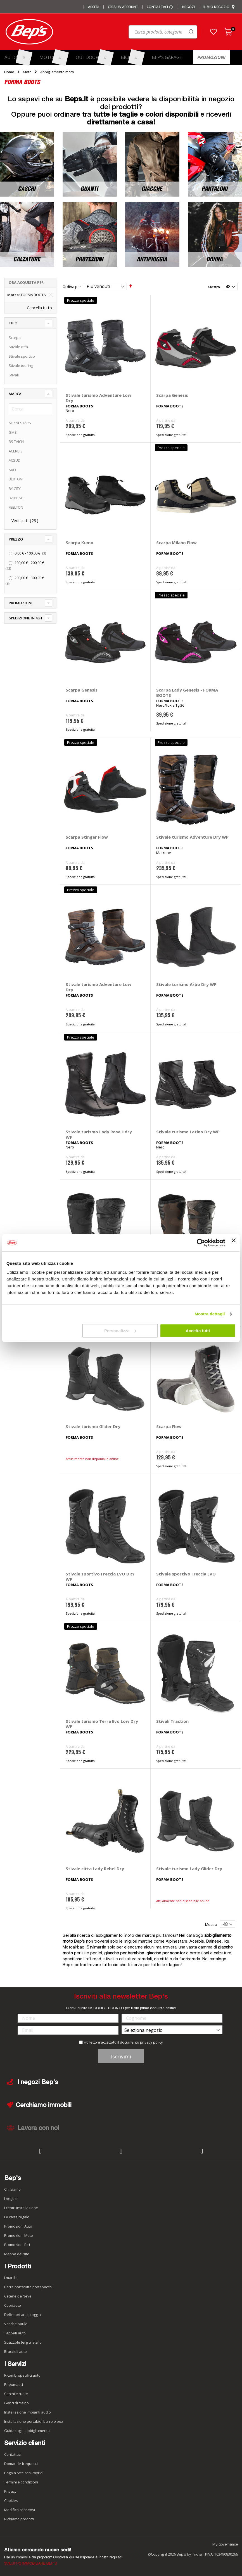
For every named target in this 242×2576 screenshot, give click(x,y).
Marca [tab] (15, 393)
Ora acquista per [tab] (26, 282)
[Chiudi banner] (234, 1242)
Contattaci (160, 7)
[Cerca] (30, 409)
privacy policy (151, 2042)
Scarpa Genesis (172, 395)
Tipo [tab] (13, 322)
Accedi (93, 7)
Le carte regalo (16, 2216)
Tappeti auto (15, 2333)
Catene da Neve (18, 2296)
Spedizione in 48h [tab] (25, 618)
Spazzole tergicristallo (23, 2342)
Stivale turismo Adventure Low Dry (98, 397)
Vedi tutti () (24, 520)
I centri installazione (21, 2207)
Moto (27, 72)
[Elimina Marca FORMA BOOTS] (50, 295)
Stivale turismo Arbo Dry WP (186, 984)
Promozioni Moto (18, 2235)
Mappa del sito (16, 2253)
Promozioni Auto (18, 2226)
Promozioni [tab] (20, 602)
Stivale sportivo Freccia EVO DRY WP (100, 1576)
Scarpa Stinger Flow (87, 837)
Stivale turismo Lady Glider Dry (189, 1868)
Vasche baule (15, 2323)
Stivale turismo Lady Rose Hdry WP (99, 1134)
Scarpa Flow (169, 1426)
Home (9, 71)
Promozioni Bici (17, 2244)
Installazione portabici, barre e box (33, 2421)
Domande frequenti (21, 2463)
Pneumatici (13, 2384)
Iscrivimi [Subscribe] (121, 2056)
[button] (213, 32)
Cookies (11, 2500)
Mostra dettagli (209, 1313)
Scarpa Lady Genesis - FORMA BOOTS (187, 692)
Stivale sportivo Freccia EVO (186, 1574)
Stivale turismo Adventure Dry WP (192, 837)
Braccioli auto (15, 2351)
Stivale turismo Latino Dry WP (188, 1131)
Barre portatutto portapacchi (28, 2286)
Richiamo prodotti (19, 2518)
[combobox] (140, 33)
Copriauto (12, 2305)
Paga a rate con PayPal (23, 2472)
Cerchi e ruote (16, 2393)
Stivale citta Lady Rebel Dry (95, 1868)
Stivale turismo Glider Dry (93, 1426)
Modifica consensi (19, 2509)
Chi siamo (12, 2189)
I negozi (10, 2198)
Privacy (10, 2491)
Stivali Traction (172, 1721)
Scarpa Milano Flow (176, 542)
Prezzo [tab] (16, 539)
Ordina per (72, 286)
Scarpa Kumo (79, 542)
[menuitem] (17, 57)
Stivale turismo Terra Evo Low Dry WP (102, 1723)
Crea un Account (123, 7)
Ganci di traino (16, 2402)
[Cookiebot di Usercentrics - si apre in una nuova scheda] (200, 1243)
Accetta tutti (198, 1330)
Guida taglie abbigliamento (27, 2430)
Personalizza (120, 1330)
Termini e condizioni (21, 2482)
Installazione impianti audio (27, 2412)
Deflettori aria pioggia (22, 2314)
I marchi (10, 2277)
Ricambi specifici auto (22, 2375)
